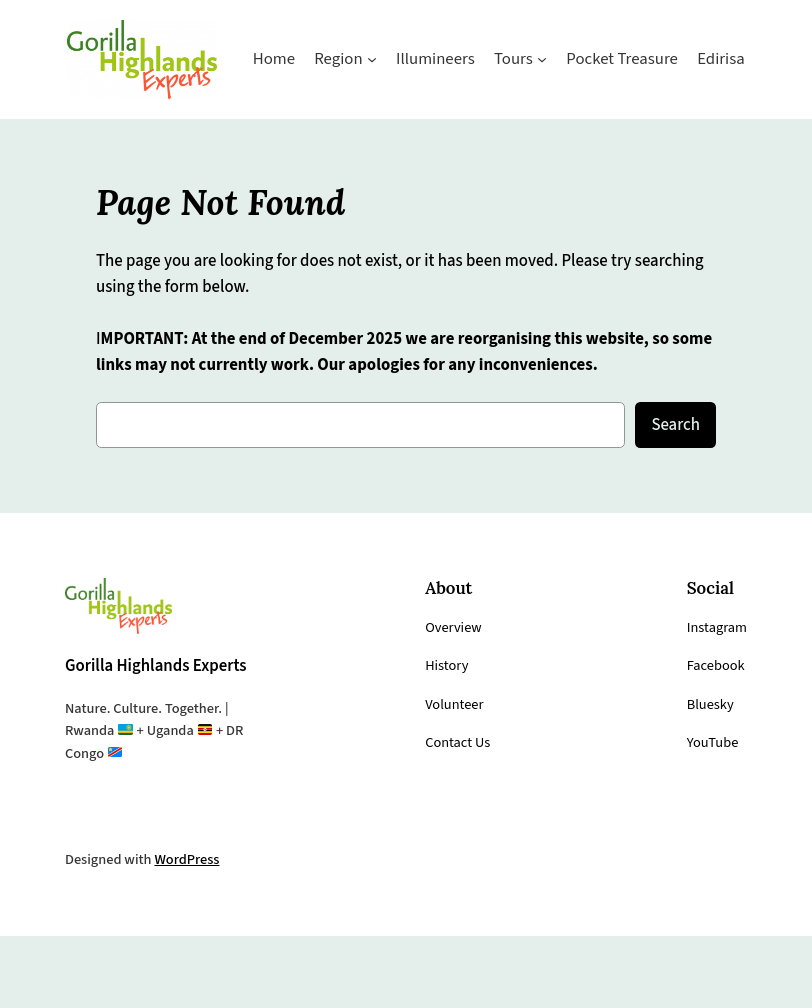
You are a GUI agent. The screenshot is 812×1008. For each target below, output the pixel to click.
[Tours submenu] (448, 131)
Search (673, 469)
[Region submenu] (273, 131)
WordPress (194, 931)
